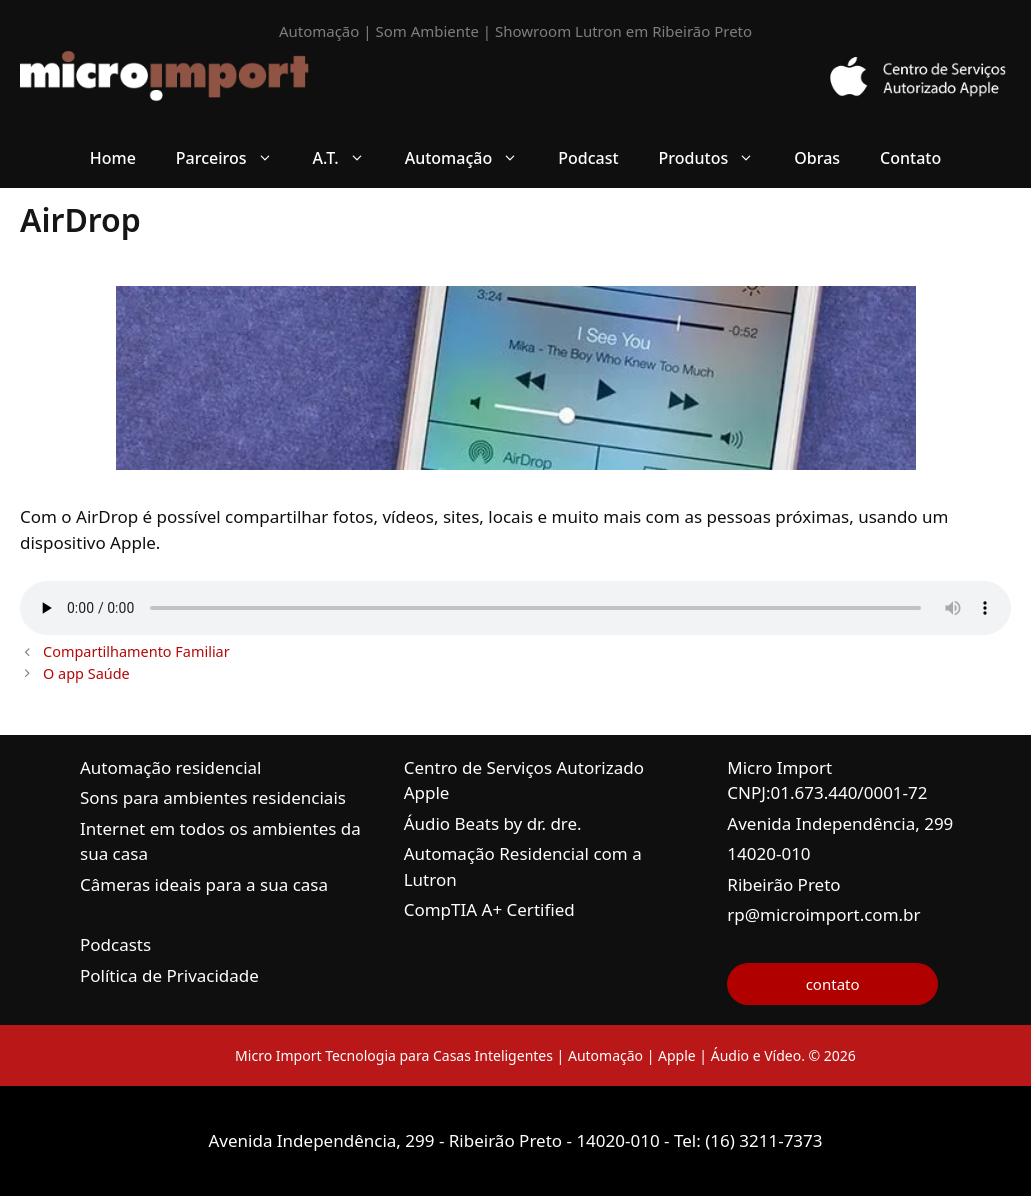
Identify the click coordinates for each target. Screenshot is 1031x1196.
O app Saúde (86, 673)
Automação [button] (472, 158)
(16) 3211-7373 (763, 1140)
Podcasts (115, 944)
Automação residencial (170, 767)
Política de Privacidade (169, 975)
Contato (910, 158)
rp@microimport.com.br (823, 914)
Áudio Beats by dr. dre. (493, 823)
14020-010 (768, 853)
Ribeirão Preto (783, 884)
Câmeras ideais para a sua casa (204, 884)
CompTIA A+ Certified (489, 909)
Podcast (588, 158)
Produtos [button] (717, 158)
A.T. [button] (349, 158)
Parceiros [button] (234, 158)
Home (113, 158)
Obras (817, 158)
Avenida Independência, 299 (840, 823)
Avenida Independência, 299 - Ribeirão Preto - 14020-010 (436, 1140)
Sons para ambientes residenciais (213, 797)
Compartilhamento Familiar (136, 651)
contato (833, 984)
